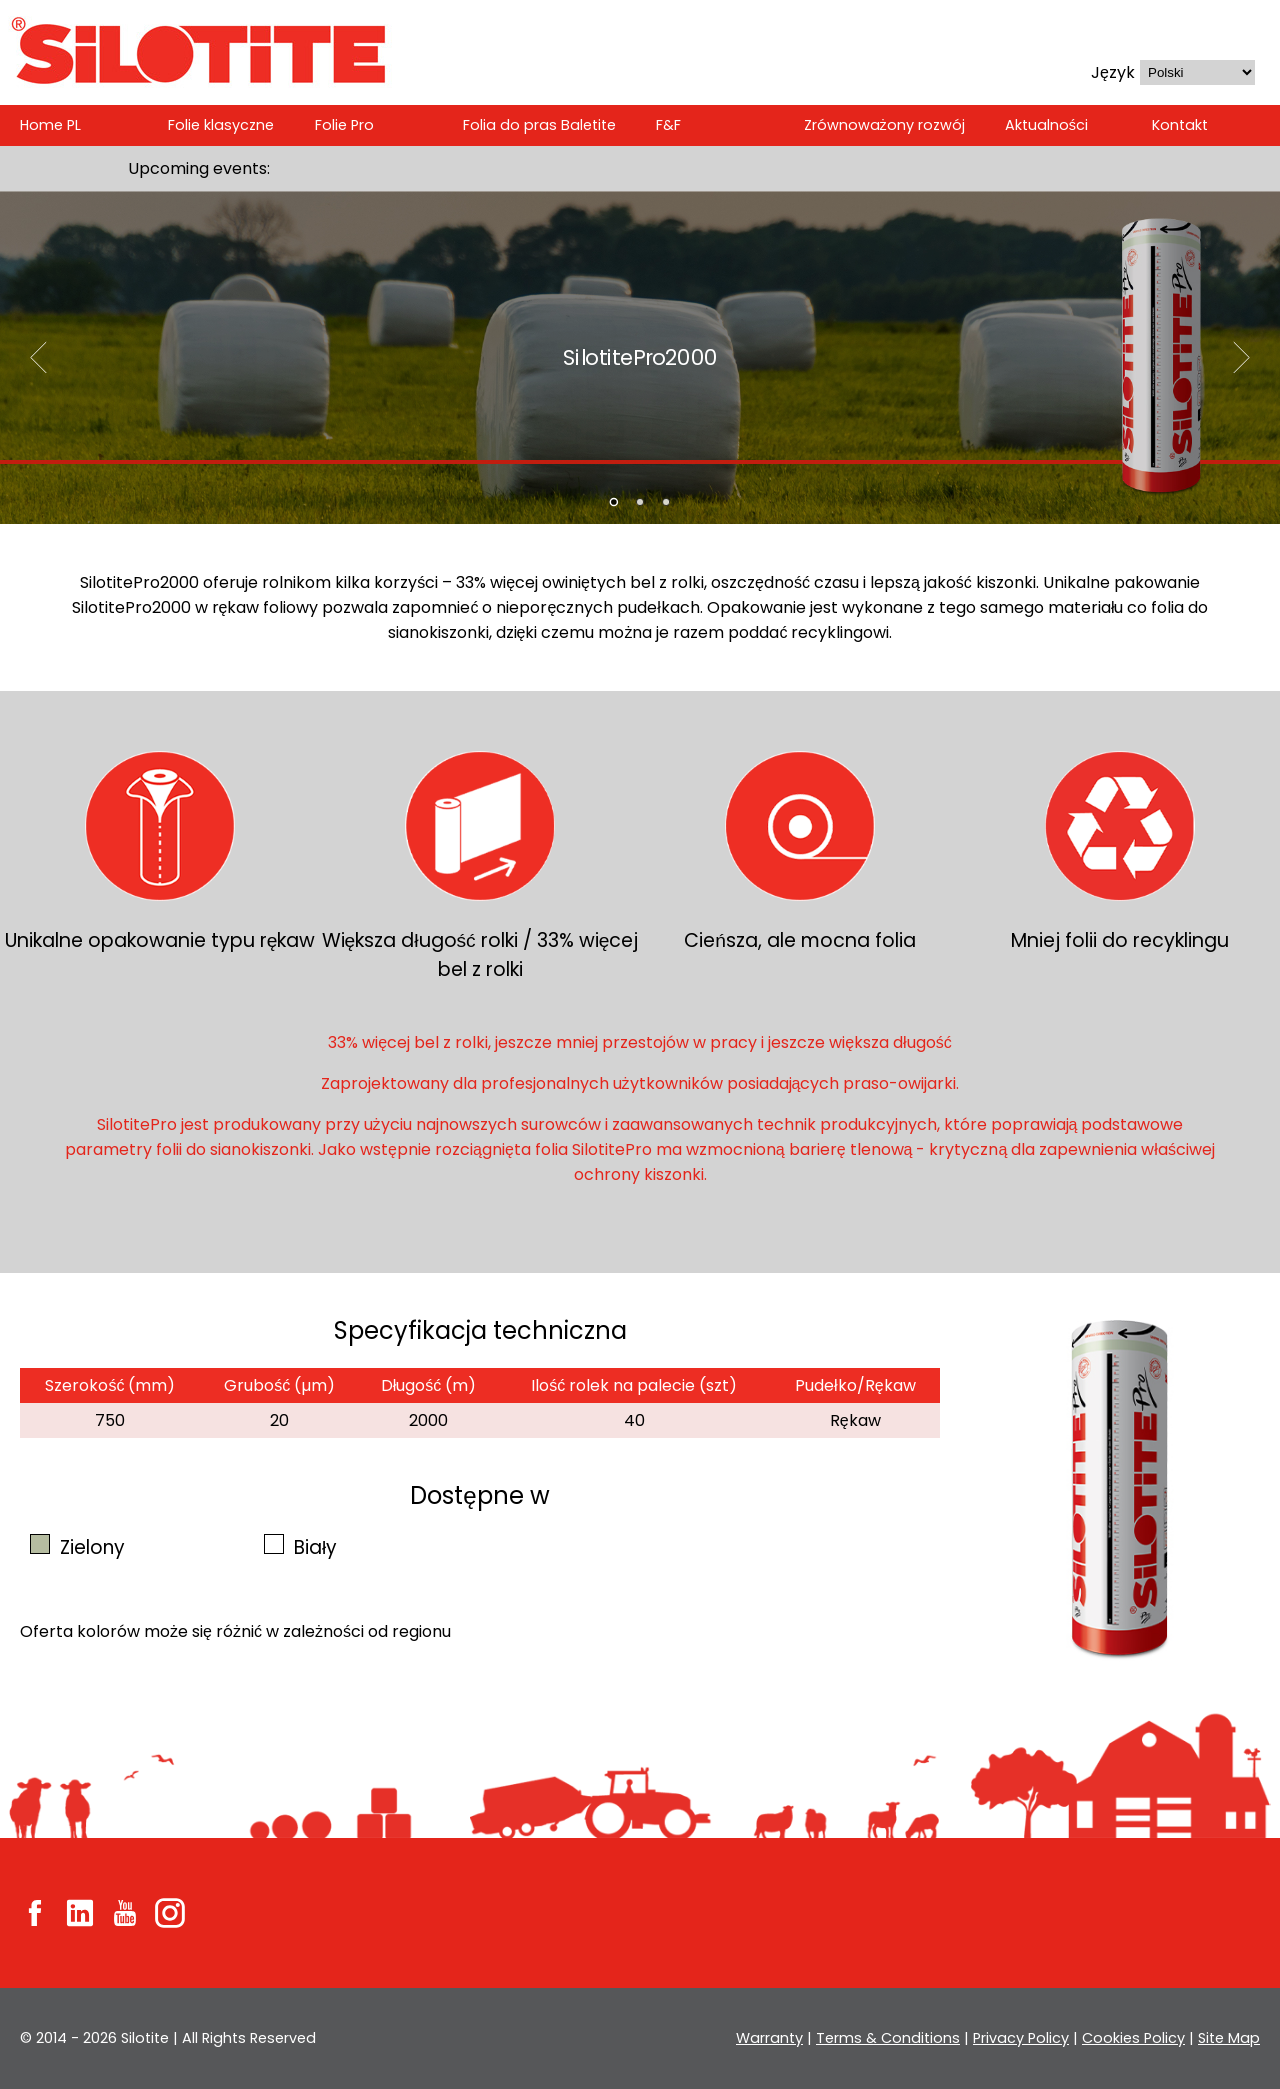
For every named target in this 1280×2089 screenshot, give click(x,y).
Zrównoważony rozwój (884, 125)
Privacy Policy (1023, 2038)
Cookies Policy (1135, 2038)
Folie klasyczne (222, 125)
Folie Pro (347, 125)
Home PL (50, 125)
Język (1113, 72)
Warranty (777, 2038)
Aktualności (1043, 125)
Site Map (1229, 2038)
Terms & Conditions (893, 2038)
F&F (669, 125)
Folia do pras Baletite (542, 125)
